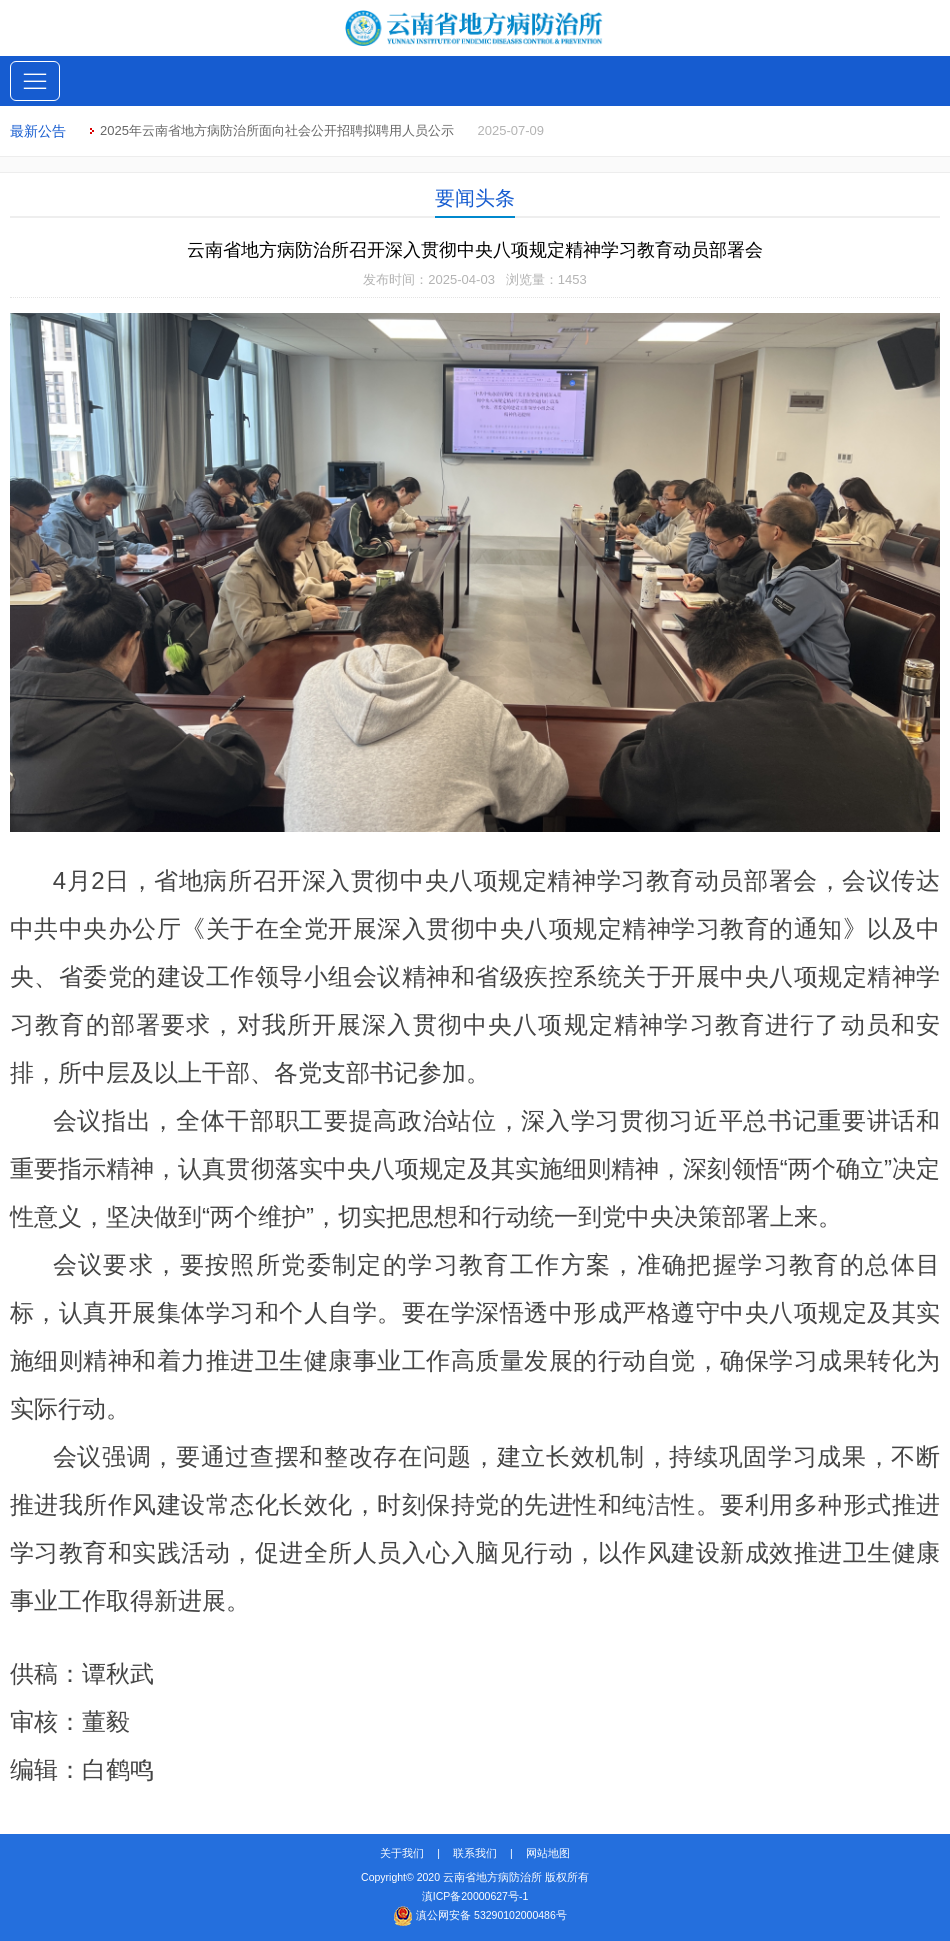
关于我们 (402, 1853)
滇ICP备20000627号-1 (475, 1896)
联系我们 (475, 1853)
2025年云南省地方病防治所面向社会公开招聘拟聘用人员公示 (277, 130)
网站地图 (548, 1853)
